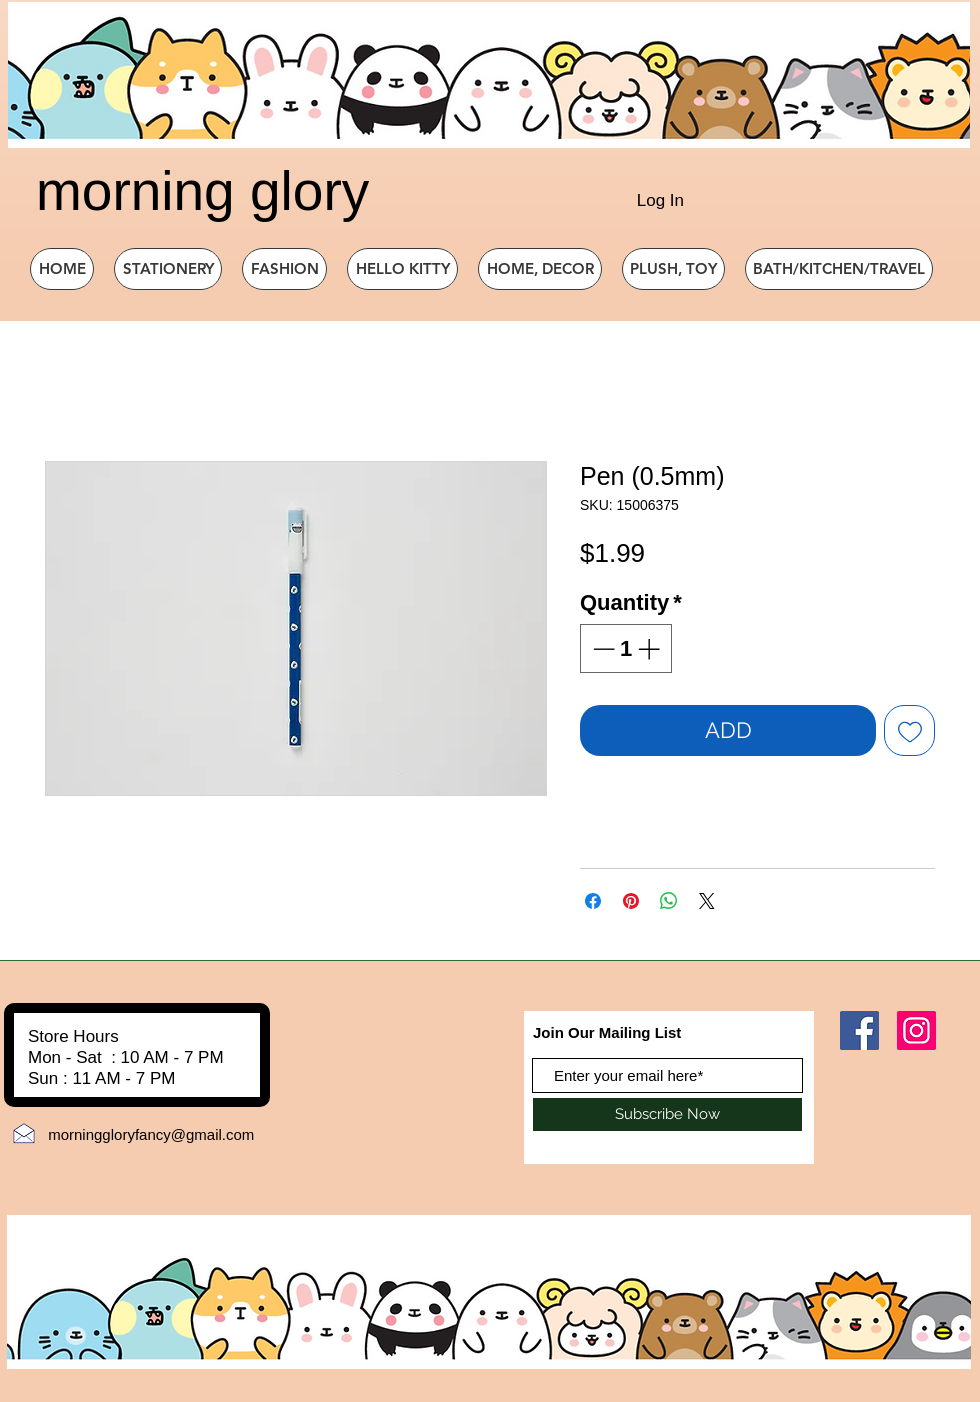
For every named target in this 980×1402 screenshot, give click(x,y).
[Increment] (650, 648)
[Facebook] (859, 1030)
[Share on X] (707, 901)
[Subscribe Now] (667, 1114)
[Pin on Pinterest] (631, 901)
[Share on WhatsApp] (669, 901)
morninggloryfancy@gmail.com (151, 1134)
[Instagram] (916, 1030)
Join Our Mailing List (607, 1032)
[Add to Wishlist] (909, 730)
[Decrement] (601, 648)
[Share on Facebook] (593, 901)
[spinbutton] (626, 648)
